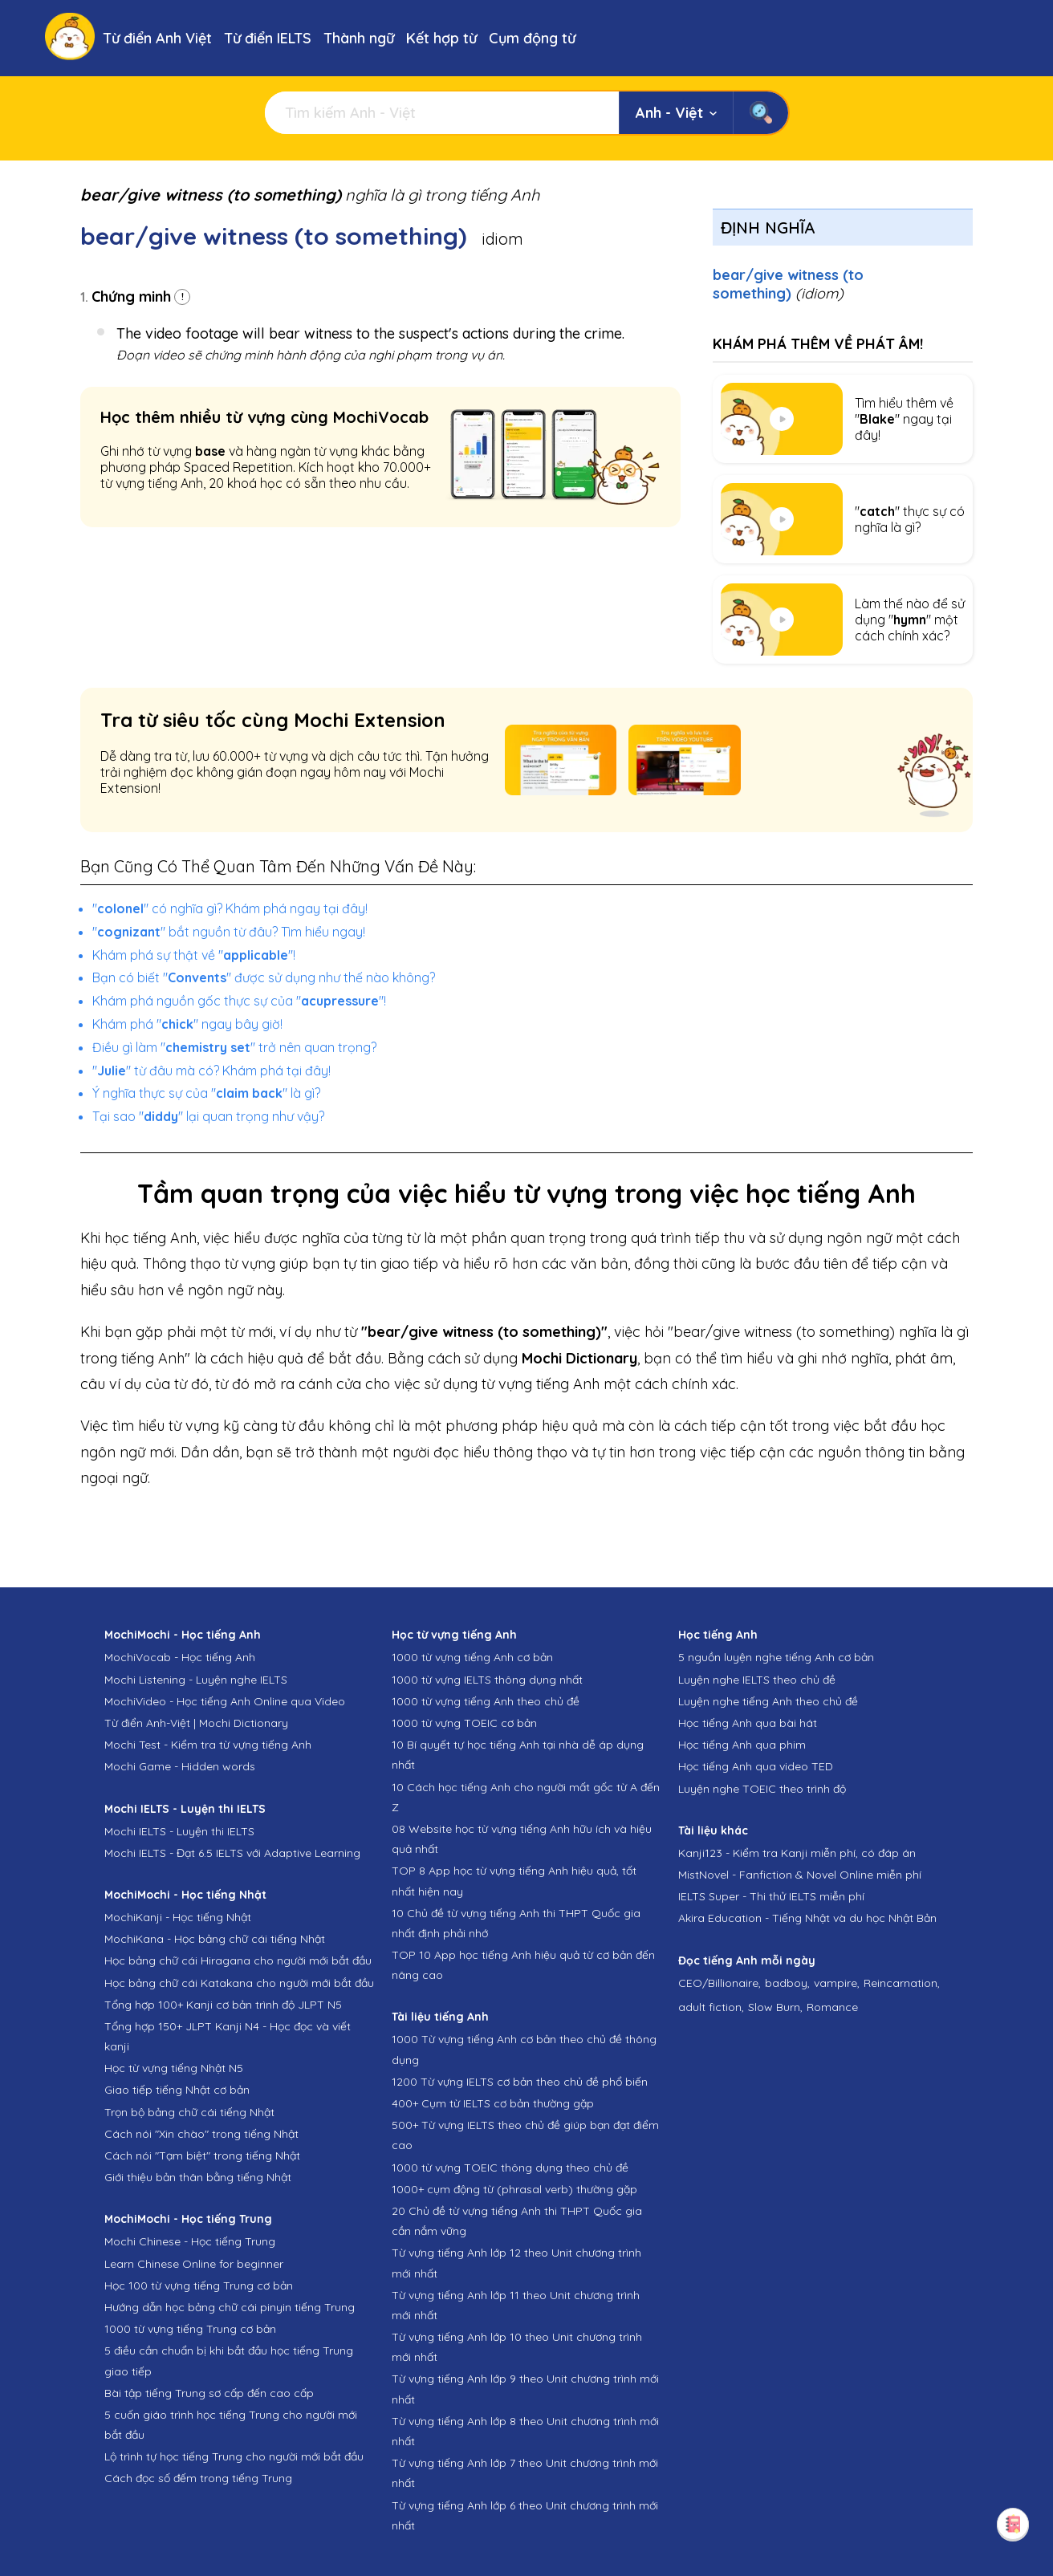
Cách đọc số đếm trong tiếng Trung (198, 2478)
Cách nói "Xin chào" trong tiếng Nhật (201, 2134)
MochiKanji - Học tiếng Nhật (177, 1917)
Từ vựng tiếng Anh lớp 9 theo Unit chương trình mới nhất (525, 2388)
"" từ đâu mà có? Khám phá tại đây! (211, 1070)
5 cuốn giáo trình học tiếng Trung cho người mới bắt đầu (230, 2424)
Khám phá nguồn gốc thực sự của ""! (239, 1001)
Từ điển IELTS (267, 38)
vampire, (837, 1983)
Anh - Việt (676, 112)
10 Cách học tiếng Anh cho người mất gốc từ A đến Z (526, 1797)
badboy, (787, 1983)
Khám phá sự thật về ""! (193, 955)
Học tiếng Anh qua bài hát (747, 1723)
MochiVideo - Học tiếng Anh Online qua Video (224, 1701)
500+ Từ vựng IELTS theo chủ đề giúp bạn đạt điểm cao (525, 2135)
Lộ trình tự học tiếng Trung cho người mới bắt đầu (234, 2456)
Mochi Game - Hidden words (179, 1766)
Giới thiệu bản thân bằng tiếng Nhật (197, 2177)
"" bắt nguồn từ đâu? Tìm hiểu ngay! (228, 932)
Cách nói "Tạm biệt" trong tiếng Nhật (202, 2155)
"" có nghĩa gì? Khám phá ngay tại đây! (230, 908)
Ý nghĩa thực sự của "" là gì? (206, 1093)
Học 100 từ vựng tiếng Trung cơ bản (198, 2285)
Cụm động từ (532, 38)
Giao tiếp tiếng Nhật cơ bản (177, 2089)
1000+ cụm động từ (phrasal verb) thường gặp (514, 2189)
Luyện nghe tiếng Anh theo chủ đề (768, 1701)
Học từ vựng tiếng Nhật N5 (173, 2068)
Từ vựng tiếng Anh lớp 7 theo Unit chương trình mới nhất (525, 2473)
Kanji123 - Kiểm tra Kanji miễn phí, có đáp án (797, 1853)
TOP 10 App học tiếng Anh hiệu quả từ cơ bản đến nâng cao (523, 1965)
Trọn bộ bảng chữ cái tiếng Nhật (189, 2112)
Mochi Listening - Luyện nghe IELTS (195, 1679)
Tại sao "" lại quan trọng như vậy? (208, 1116)
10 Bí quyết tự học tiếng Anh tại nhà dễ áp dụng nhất (518, 1754)
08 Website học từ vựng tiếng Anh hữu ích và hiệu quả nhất (522, 1839)
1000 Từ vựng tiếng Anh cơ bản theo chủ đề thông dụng (524, 2049)
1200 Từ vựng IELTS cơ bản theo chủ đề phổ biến (520, 2081)
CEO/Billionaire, (719, 1983)
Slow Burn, (775, 2007)
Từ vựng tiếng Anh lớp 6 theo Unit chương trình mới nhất (525, 2515)
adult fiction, (711, 2007)
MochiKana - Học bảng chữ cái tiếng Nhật (214, 1939)
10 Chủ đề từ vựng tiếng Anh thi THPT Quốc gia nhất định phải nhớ (516, 1923)
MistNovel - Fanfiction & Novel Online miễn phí (799, 1874)
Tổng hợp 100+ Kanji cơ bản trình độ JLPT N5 (223, 2004)
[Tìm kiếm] (442, 112)
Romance (832, 2007)
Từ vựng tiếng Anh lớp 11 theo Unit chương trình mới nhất (516, 2305)
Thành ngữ (358, 38)
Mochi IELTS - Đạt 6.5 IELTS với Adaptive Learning (232, 1853)
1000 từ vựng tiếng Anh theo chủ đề (485, 1701)
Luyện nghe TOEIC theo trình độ (762, 1789)
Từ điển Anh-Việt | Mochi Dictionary (196, 1723)
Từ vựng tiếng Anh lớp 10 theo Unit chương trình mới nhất (517, 2347)
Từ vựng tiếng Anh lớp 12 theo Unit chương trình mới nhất (516, 2262)
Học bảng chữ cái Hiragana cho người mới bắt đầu (238, 1960)
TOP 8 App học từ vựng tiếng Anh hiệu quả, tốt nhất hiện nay (514, 1880)
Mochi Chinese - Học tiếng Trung (189, 2241)
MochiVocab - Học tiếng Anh (179, 1657)
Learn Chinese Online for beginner (193, 2264)
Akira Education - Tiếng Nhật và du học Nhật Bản (807, 1918)
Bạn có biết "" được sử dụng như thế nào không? (263, 977)
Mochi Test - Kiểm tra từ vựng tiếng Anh (207, 1744)
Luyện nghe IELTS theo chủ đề (756, 1679)
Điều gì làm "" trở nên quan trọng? (234, 1047)
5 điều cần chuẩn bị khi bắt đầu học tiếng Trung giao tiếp (228, 2360)
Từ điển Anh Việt (157, 38)
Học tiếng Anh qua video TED (755, 1766)
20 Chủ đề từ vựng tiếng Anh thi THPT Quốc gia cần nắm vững (517, 2221)
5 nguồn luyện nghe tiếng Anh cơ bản (776, 1657)
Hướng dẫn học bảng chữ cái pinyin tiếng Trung (229, 2307)
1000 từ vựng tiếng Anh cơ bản (472, 1657)
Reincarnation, (902, 1983)
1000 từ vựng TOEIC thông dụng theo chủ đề (510, 2167)
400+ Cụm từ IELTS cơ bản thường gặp (493, 2103)
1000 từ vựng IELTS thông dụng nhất (487, 1679)
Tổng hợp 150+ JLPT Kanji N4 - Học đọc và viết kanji (227, 2036)
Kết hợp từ (441, 38)
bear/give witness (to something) (788, 284)
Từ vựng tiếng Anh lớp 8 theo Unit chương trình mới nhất (525, 2431)
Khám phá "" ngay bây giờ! (187, 1024)
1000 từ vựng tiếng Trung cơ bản (190, 2329)
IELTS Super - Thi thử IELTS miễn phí (771, 1896)
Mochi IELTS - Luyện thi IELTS (179, 1831)
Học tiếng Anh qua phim (742, 1744)
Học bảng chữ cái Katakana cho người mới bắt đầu (239, 1983)
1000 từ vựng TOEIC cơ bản (464, 1723)
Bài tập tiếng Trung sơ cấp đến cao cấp (209, 2393)
